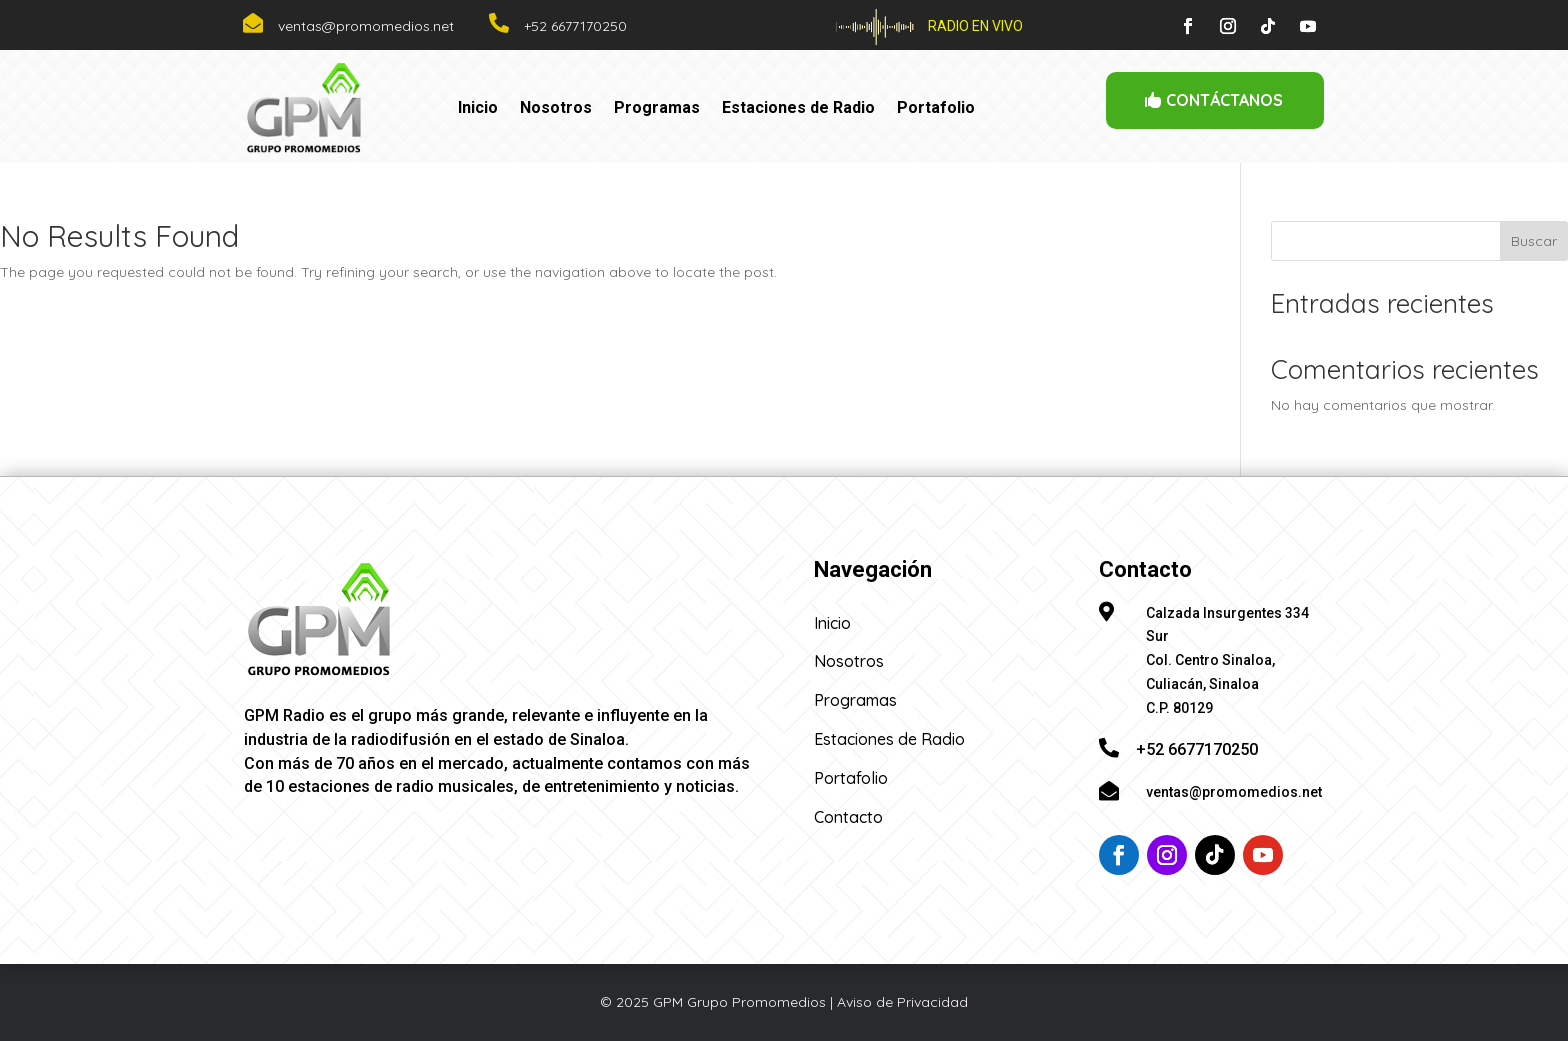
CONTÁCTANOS (1224, 100)
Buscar (1534, 241)
